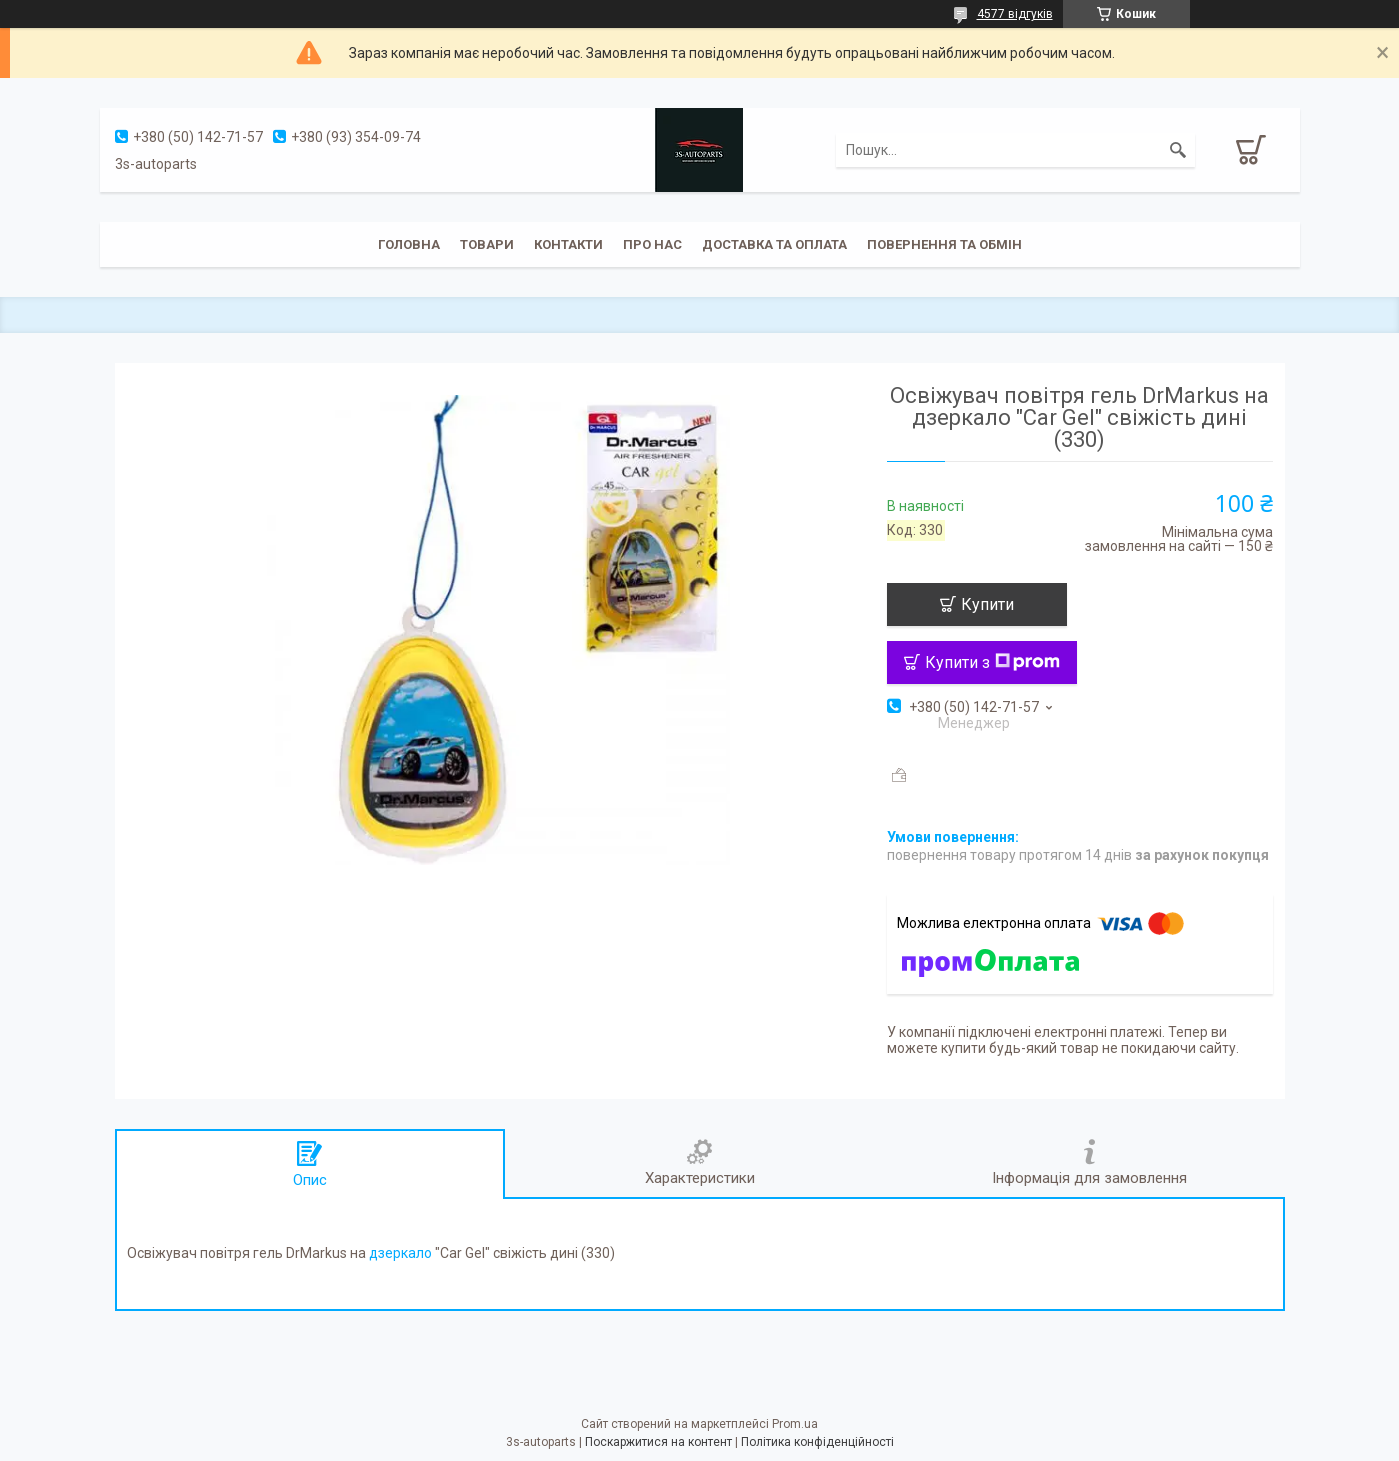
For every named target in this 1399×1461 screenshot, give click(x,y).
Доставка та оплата (774, 244)
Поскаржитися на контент (658, 1442)
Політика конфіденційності (817, 1442)
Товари (487, 244)
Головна (409, 244)
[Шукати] (1178, 150)
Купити (987, 604)
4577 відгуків (1015, 14)
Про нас (652, 244)
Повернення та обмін (944, 244)
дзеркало (400, 1253)
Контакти (568, 244)
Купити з (992, 662)
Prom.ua (795, 1424)
